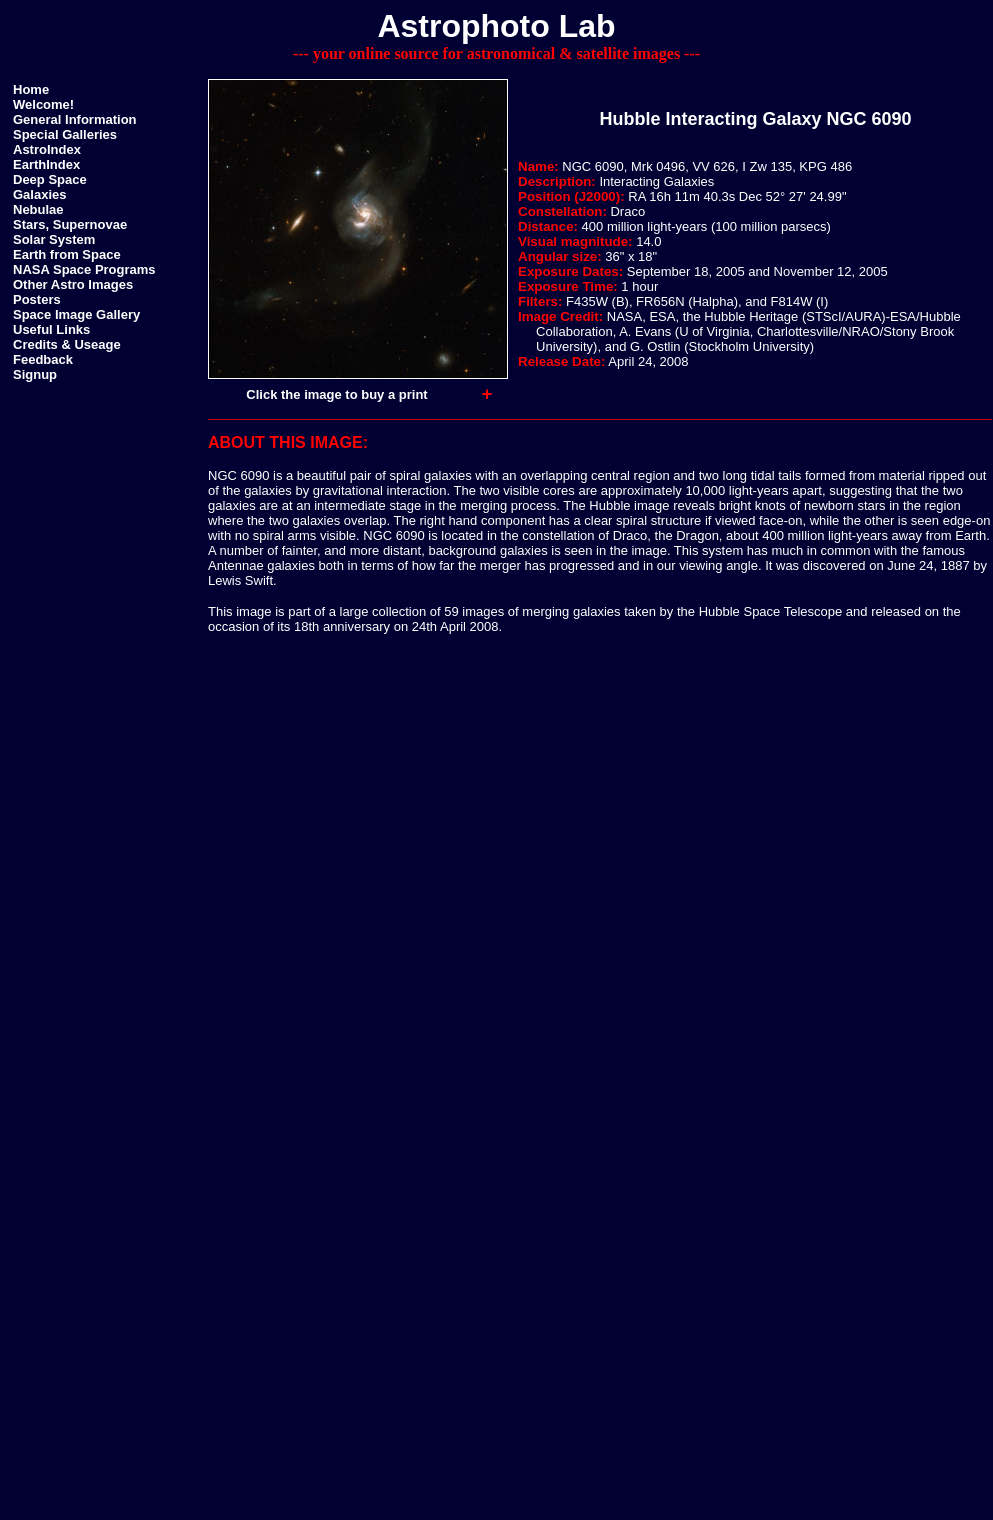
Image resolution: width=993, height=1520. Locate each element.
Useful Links (51, 329)
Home (31, 89)
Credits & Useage (67, 344)
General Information (75, 119)
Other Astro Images (73, 284)
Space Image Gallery (76, 314)
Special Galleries (65, 134)
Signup (35, 374)
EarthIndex (46, 164)
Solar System (54, 239)
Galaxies (40, 194)
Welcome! (43, 104)
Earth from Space (67, 254)
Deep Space (50, 179)
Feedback (43, 359)
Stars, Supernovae (70, 224)
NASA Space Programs (84, 269)
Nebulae (38, 209)
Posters (37, 299)
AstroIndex (47, 149)
